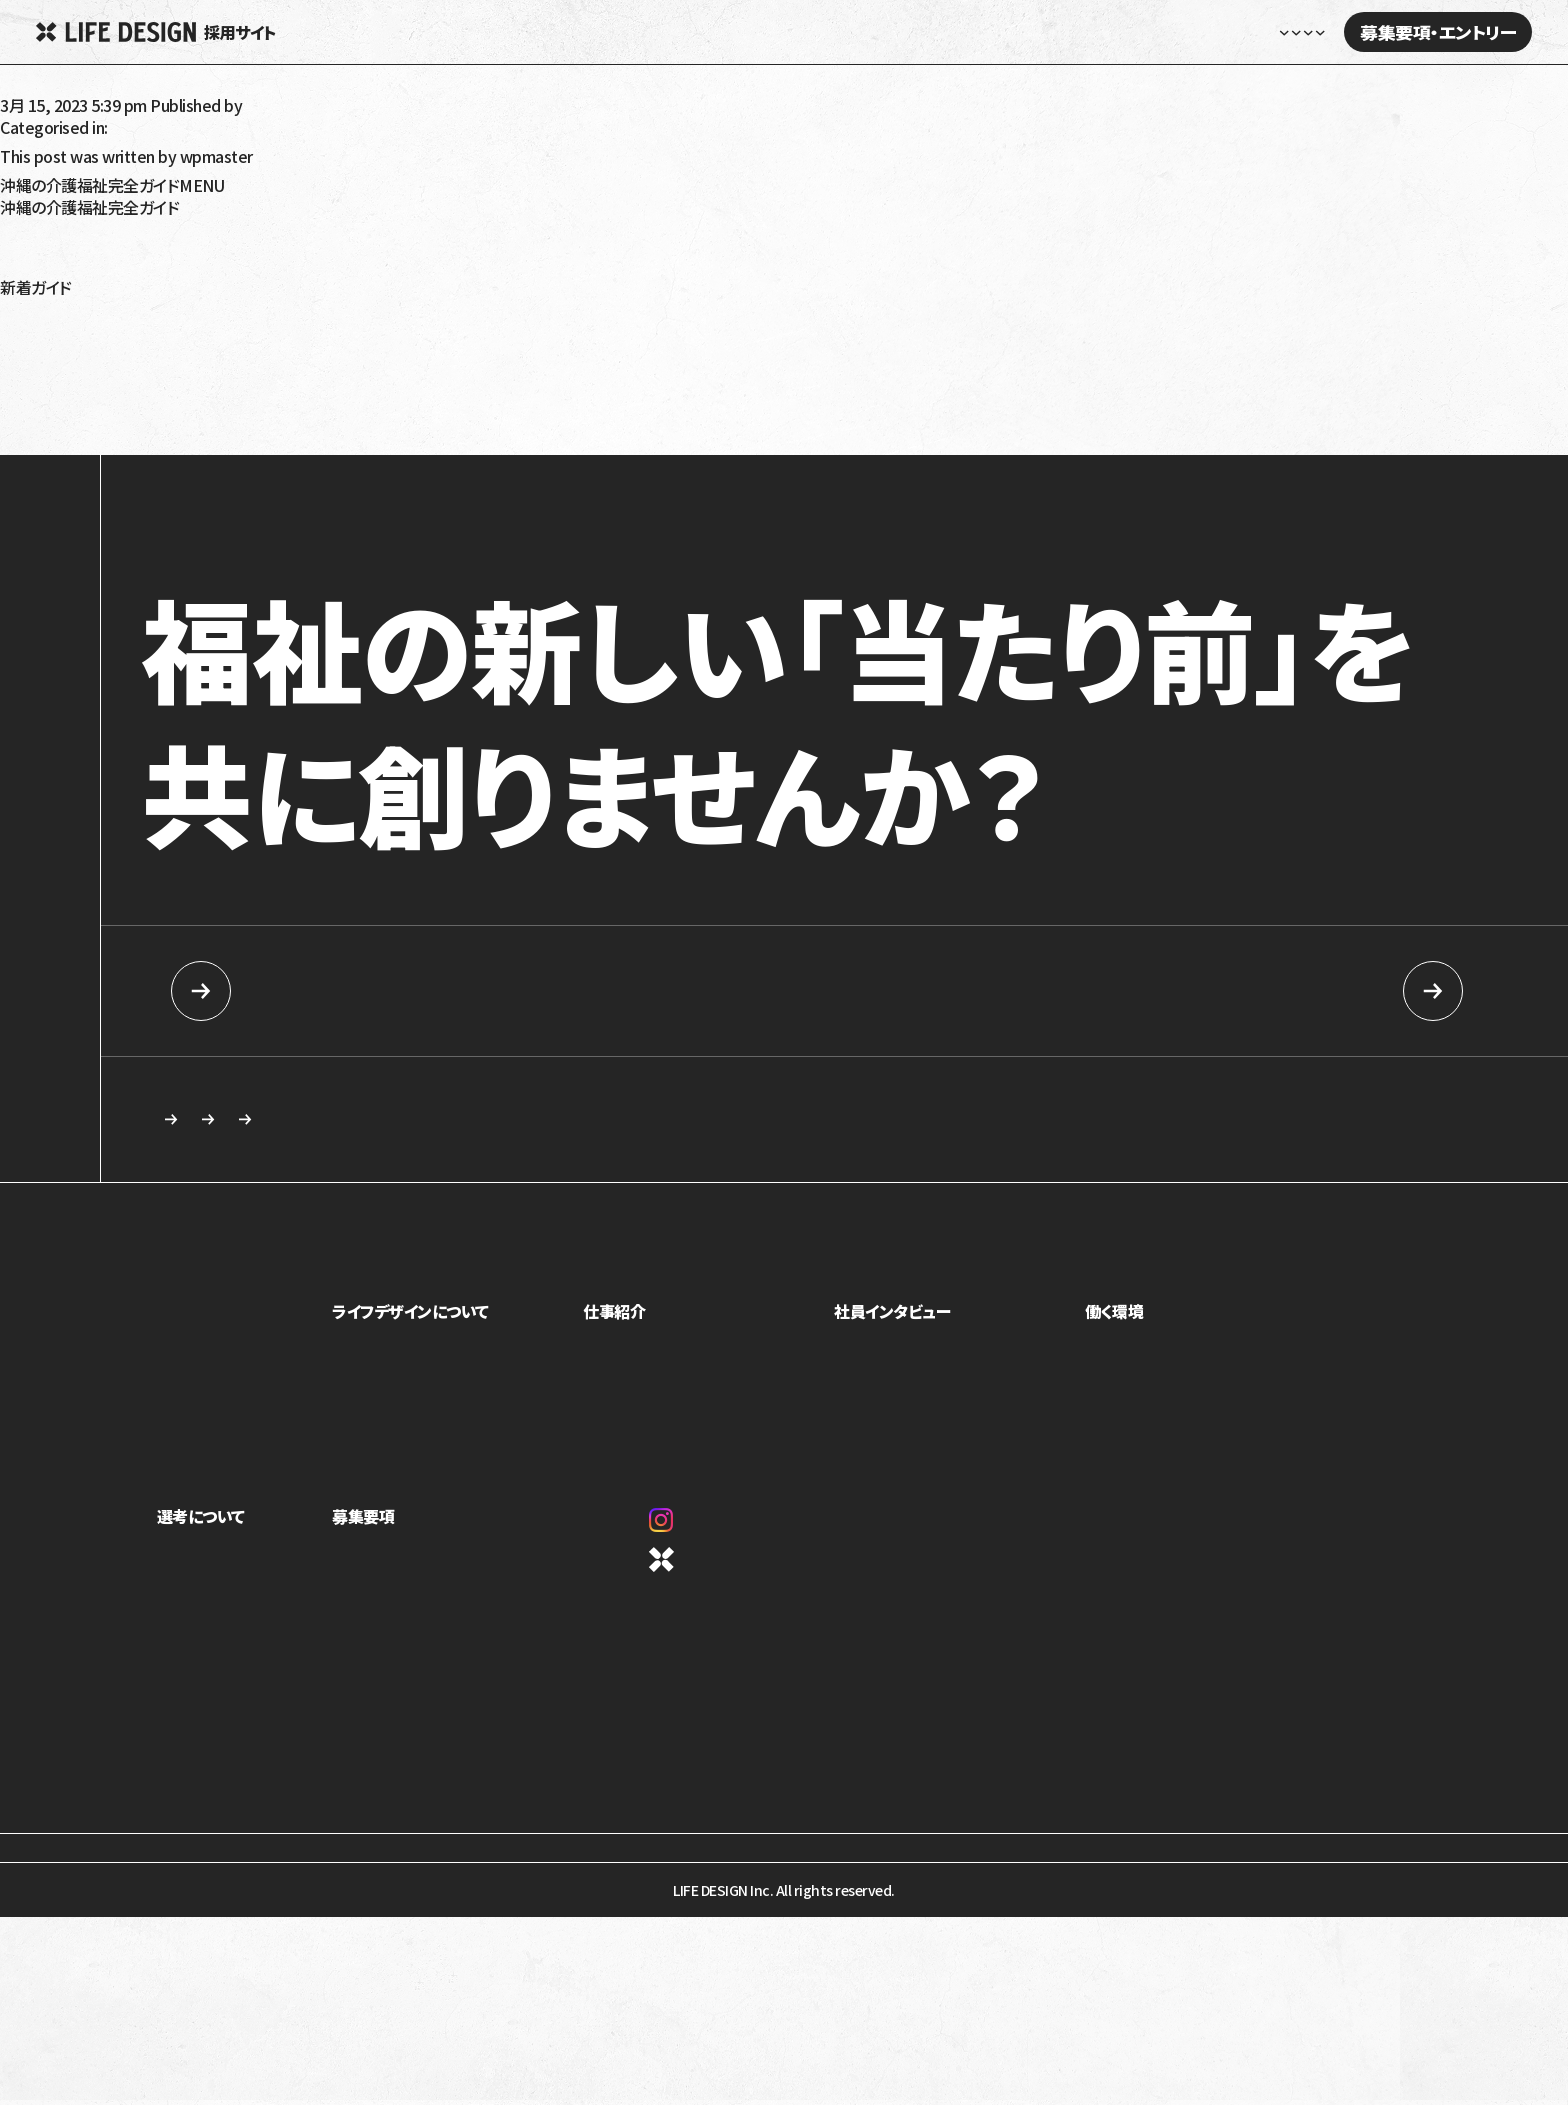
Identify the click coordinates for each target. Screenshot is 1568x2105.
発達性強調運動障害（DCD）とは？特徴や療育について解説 (196, 447)
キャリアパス (1127, 1386)
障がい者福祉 (46, 239)
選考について (201, 1526)
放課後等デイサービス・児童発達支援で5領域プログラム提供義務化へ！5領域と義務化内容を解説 (325, 319)
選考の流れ (190, 1619)
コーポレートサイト (726, 1569)
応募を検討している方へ (966, 1124)
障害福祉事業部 (648, 1386)
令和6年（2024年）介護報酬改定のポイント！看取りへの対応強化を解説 (234, 351)
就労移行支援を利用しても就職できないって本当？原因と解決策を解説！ (240, 399)
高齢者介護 (39, 223)
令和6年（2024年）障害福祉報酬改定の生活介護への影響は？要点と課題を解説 (264, 303)
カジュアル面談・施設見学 (430, 1619)
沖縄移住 (31, 271)
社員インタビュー (1072, 32)
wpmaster (282, 105)
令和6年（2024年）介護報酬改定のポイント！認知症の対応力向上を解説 (236, 335)
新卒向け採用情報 (358, 991)
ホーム (726, 32)
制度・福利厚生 (1136, 1358)
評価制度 (1119, 1414)
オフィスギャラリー (1144, 1442)
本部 (614, 1442)
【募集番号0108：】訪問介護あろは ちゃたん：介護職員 (176, 89)
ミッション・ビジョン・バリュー (438, 1414)
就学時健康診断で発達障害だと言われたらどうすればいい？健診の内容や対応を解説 (283, 431)
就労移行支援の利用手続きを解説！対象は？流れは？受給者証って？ (224, 383)
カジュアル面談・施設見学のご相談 (311, 1124)
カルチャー (387, 1442)
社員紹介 (874, 1358)
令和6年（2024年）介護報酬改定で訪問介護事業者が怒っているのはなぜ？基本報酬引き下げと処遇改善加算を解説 (383, 415)
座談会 (867, 1386)
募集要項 (387, 1526)
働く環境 (1121, 1321)
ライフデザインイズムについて (241, 1591)
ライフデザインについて (434, 1321)
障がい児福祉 (46, 255)
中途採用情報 (1209, 991)
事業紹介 (383, 1358)
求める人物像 (661, 1124)
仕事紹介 (632, 1321)
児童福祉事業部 (648, 1358)
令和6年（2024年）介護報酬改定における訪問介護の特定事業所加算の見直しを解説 (280, 367)
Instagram (707, 1530)
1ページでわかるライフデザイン (447, 1470)
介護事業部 (635, 1414)
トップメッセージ (403, 1386)
